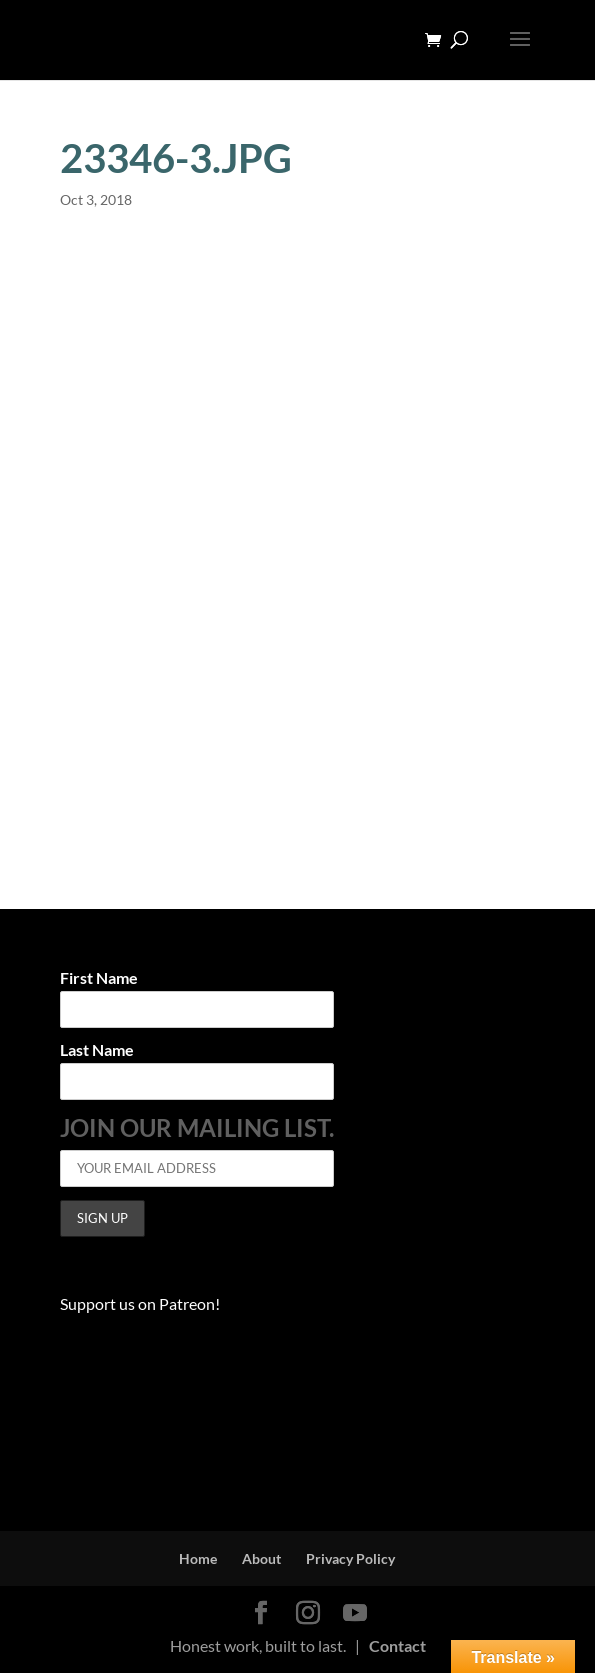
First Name (99, 978)
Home (198, 1558)
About (261, 1558)
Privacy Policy (350, 1558)
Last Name (97, 1050)
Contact (397, 1645)
